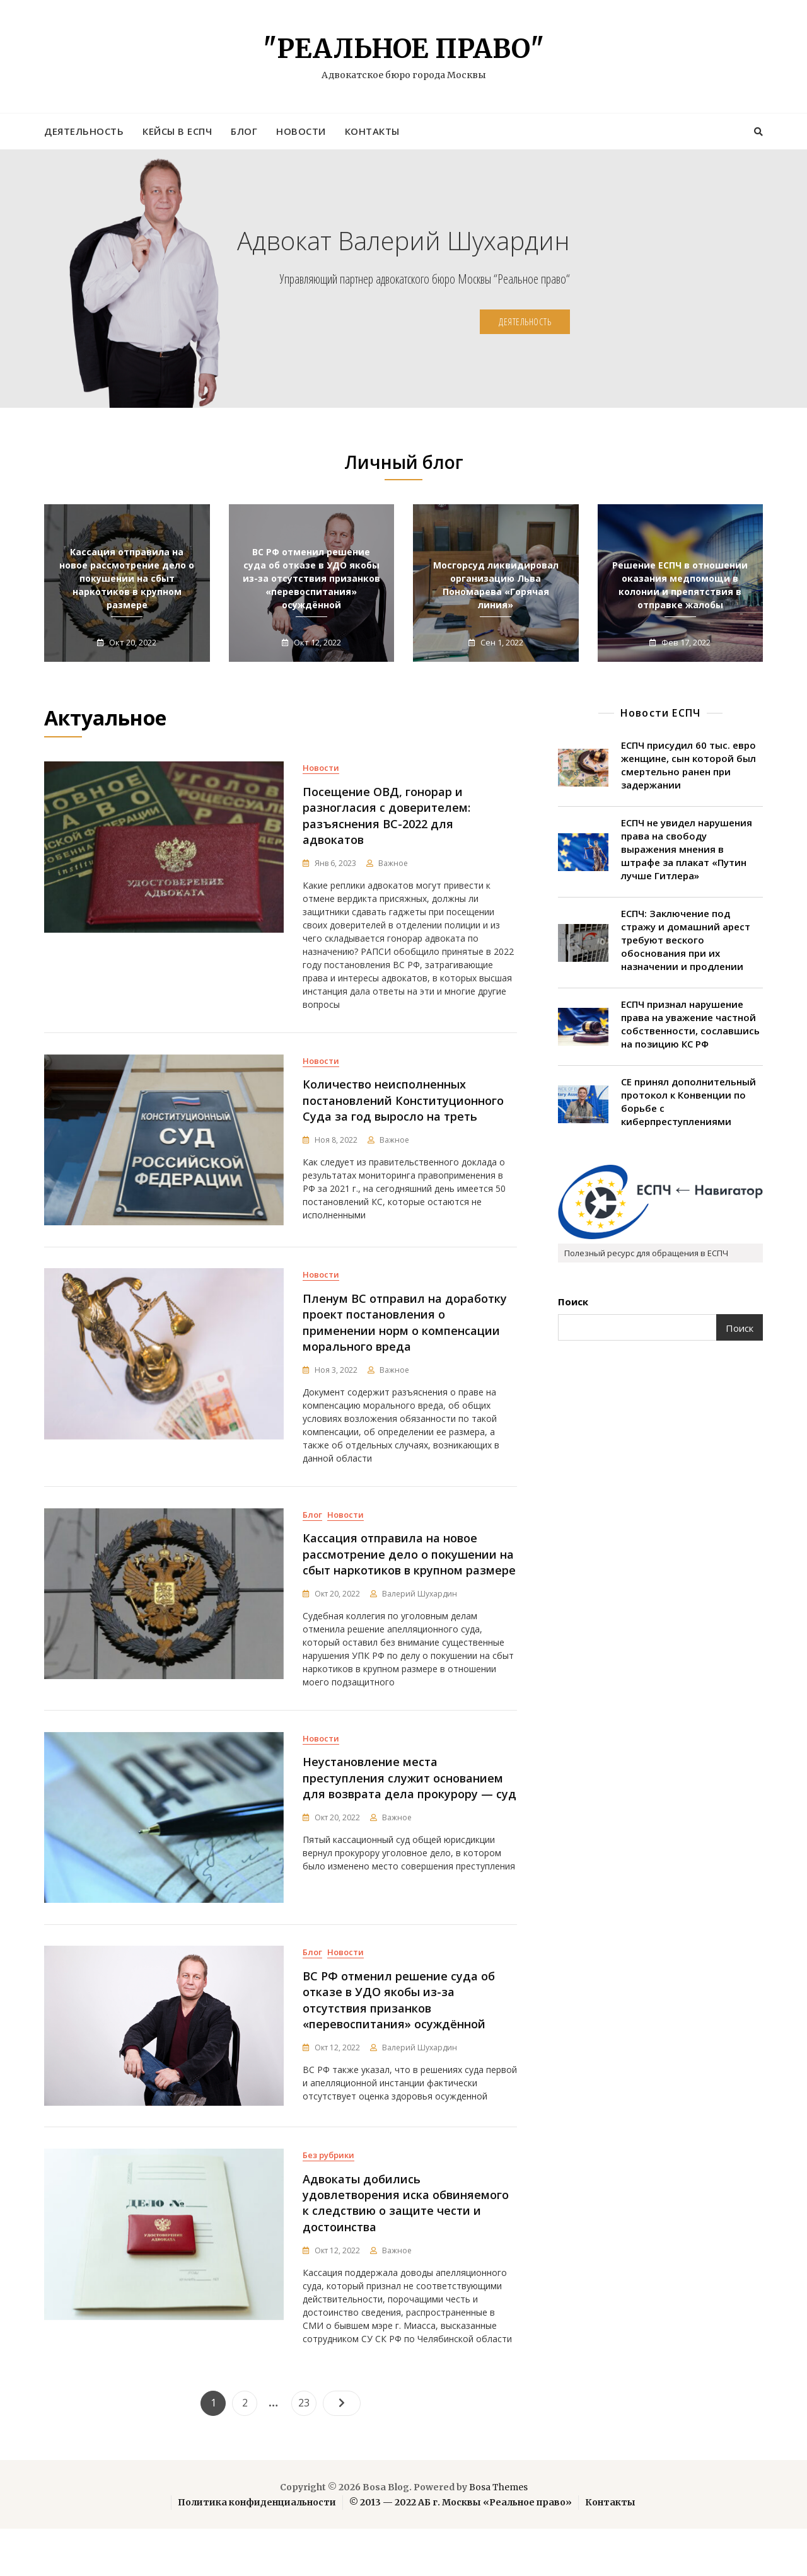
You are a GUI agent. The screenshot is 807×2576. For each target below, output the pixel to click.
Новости (301, 131)
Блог (244, 131)
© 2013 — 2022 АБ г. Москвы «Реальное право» (460, 2550)
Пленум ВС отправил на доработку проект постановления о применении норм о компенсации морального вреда (405, 1338)
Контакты (372, 131)
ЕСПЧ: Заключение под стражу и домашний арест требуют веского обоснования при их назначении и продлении (685, 940)
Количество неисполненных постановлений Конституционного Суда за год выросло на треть (403, 1108)
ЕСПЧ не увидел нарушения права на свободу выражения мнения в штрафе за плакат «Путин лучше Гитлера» (686, 849)
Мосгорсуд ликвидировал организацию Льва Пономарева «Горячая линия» (496, 585)
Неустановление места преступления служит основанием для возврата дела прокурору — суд (409, 1809)
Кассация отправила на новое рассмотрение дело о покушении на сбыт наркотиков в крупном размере (126, 578)
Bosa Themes (498, 2534)
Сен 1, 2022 (501, 642)
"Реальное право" (403, 48)
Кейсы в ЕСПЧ (177, 131)
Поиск (573, 1301)
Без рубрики (328, 2203)
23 (307, 2447)
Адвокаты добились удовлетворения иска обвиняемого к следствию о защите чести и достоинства (406, 2250)
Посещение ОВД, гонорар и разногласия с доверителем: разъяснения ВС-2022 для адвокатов (386, 815)
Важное (393, 863)
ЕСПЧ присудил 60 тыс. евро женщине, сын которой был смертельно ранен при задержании (688, 765)
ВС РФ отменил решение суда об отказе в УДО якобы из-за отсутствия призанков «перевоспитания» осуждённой (311, 578)
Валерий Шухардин (419, 1617)
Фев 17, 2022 (685, 642)
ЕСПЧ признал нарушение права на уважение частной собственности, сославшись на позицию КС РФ (690, 1024)
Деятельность (84, 131)
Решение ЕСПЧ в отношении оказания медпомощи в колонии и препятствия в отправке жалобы (680, 585)
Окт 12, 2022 (316, 642)
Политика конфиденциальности (257, 2550)
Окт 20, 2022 (131, 642)
